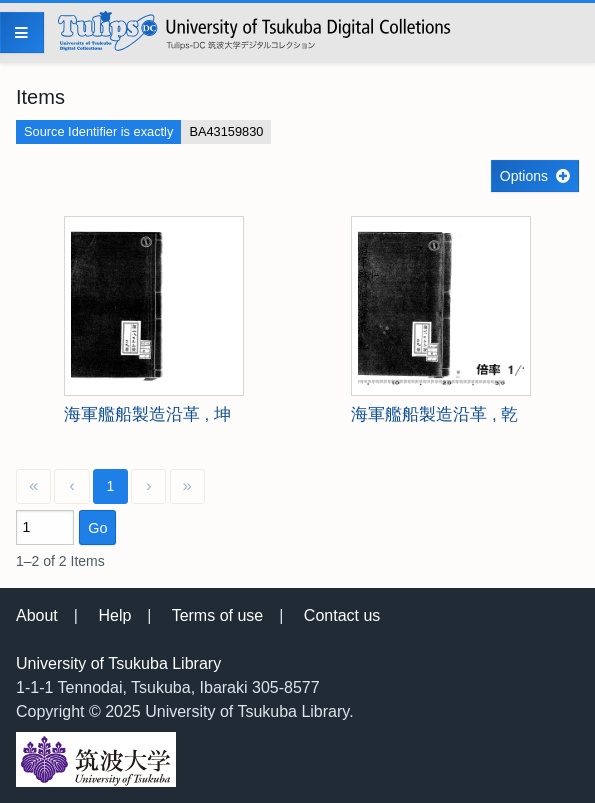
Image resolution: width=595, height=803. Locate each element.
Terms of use (218, 615)
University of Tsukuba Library (118, 663)
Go (97, 528)
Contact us (342, 615)
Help (114, 615)
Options (524, 176)
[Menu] (22, 32)
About (37, 615)
